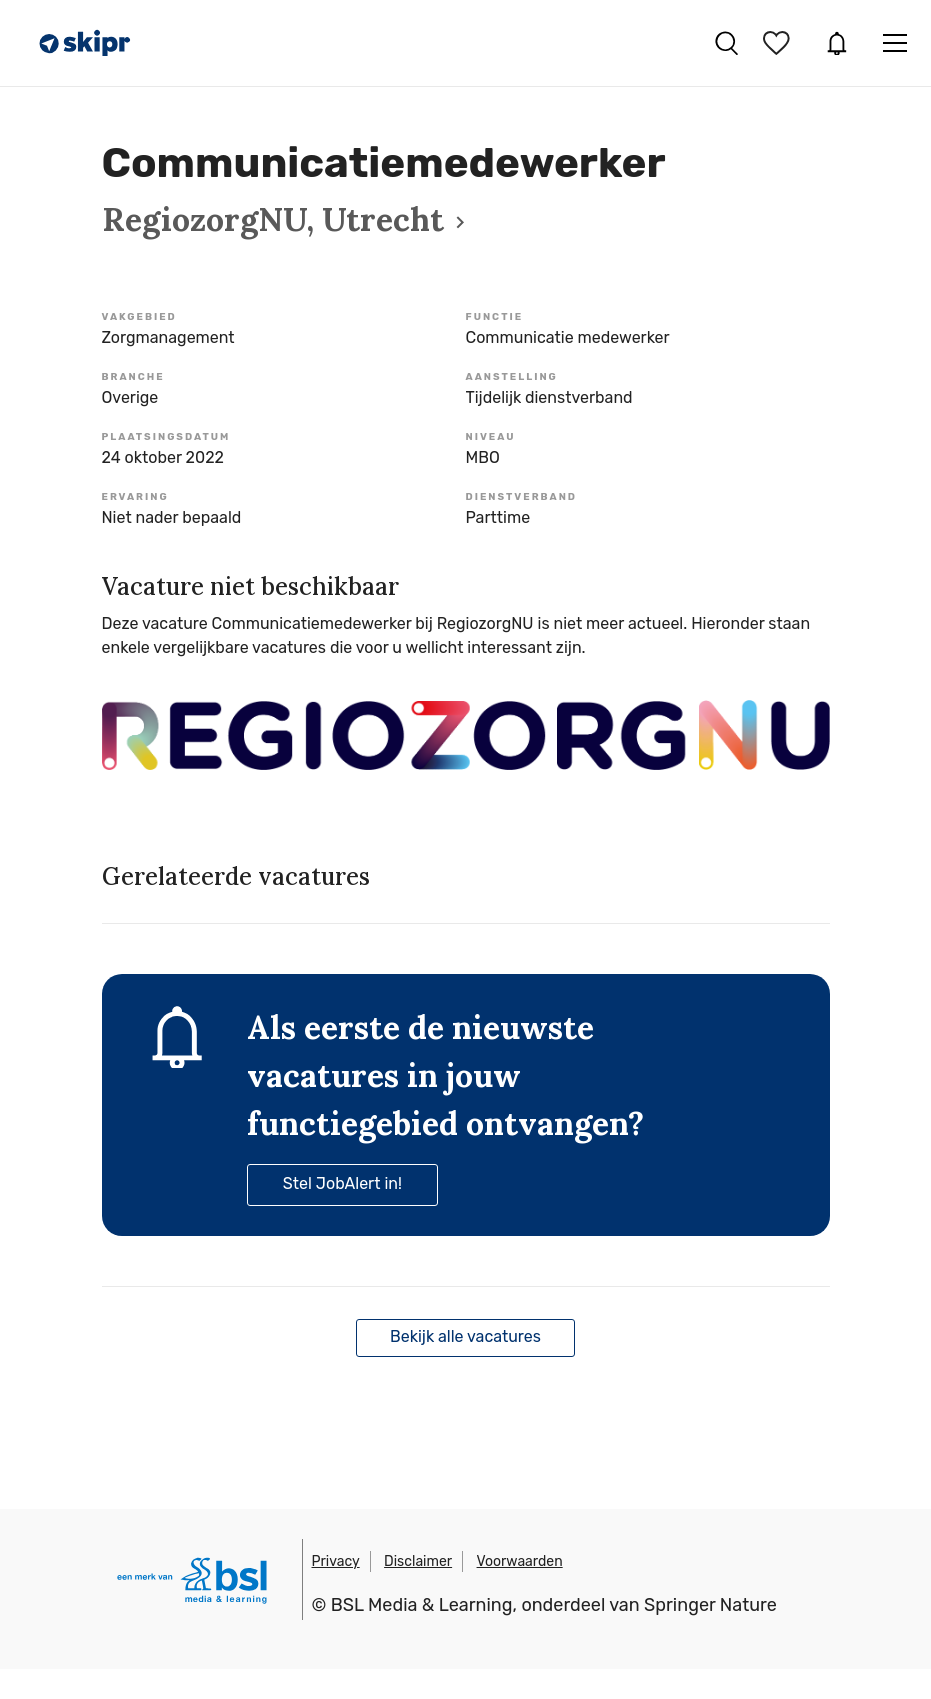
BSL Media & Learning (422, 1605)
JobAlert (837, 43)
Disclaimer (418, 1561)
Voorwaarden (520, 1561)
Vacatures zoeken (726, 43)
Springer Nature (710, 1605)
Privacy (336, 1561)
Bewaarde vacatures (779, 43)
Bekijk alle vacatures (465, 1336)
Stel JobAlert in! (342, 1183)
